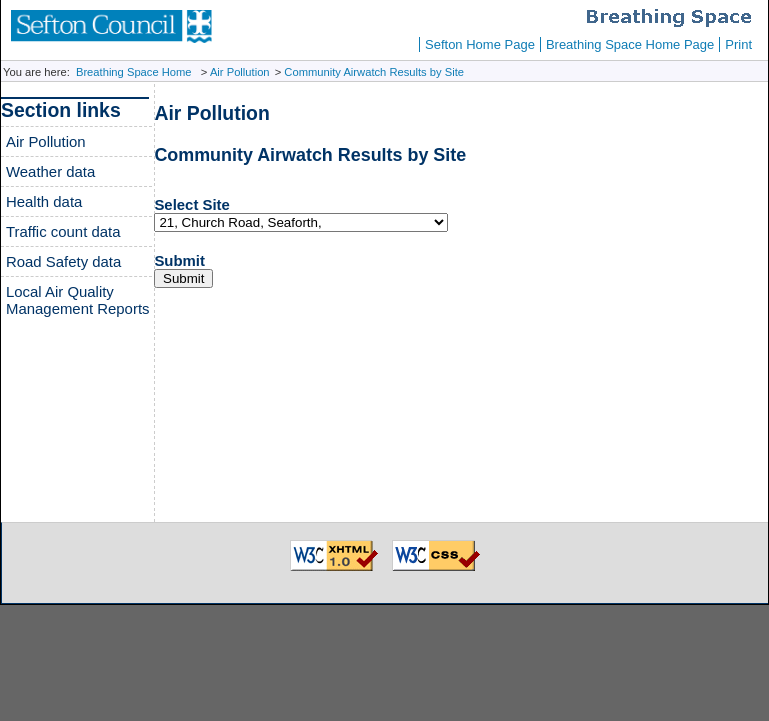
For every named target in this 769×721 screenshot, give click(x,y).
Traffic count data (63, 231)
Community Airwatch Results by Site (374, 72)
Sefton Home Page (480, 44)
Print (738, 44)
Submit (179, 260)
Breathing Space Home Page (630, 44)
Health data (44, 201)
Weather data (50, 171)
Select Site (191, 204)
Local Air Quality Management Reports (78, 300)
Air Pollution (240, 72)
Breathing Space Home (134, 72)
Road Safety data (63, 261)
